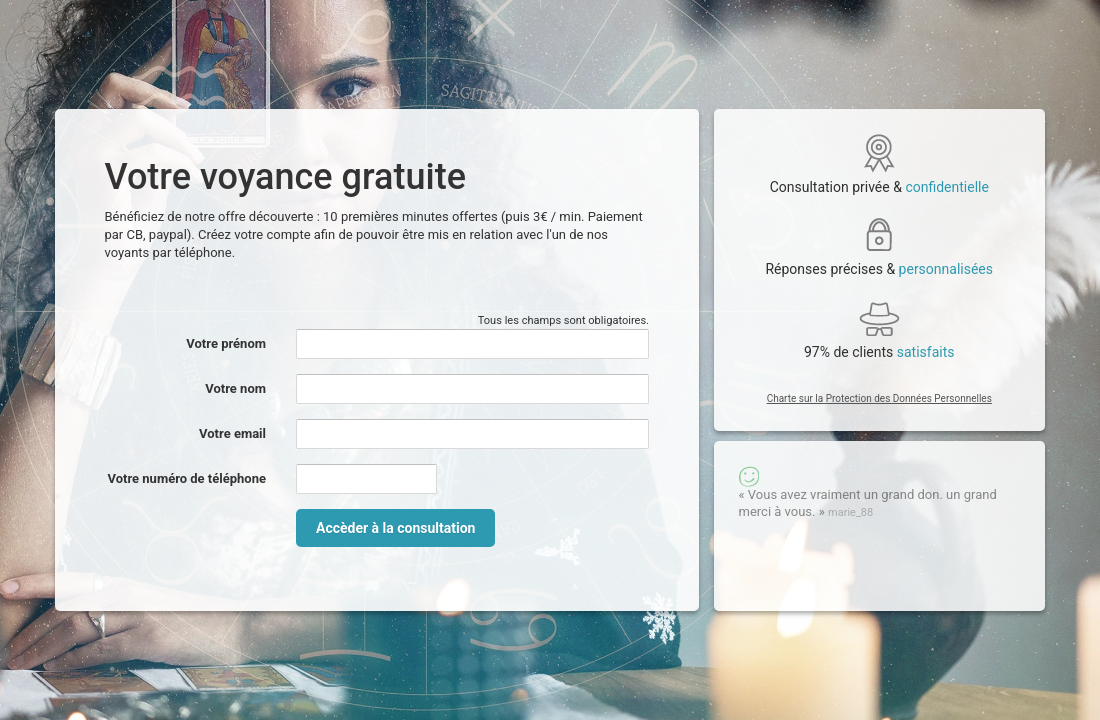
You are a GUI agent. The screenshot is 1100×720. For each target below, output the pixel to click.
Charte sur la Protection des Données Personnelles (879, 398)
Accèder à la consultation (395, 528)
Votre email (232, 433)
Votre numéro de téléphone (186, 478)
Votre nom (235, 388)
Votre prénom (226, 343)
